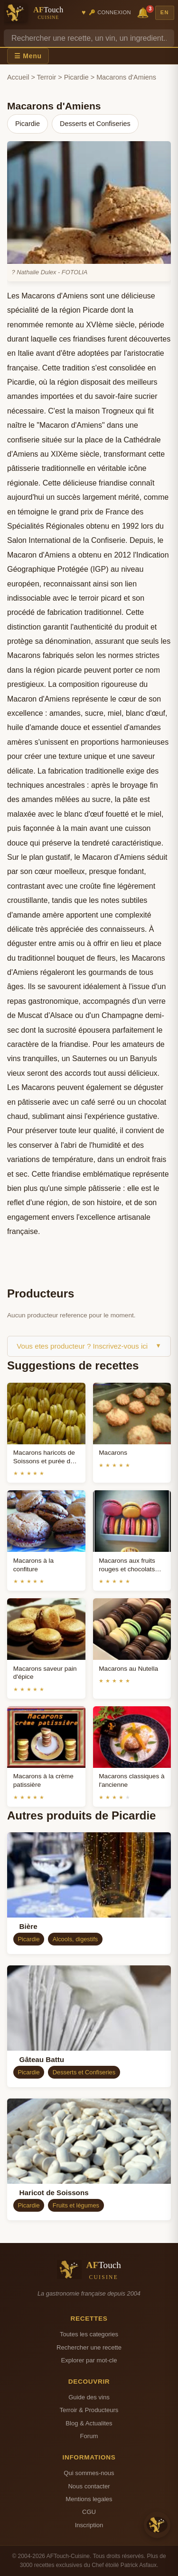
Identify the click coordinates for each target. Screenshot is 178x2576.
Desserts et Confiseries (95, 123)
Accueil (18, 77)
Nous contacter (89, 2486)
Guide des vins (89, 2397)
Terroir (46, 77)
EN (164, 12)
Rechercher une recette (89, 2347)
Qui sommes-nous (89, 2473)
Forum (89, 2436)
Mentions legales (89, 2499)
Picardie (76, 77)
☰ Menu (28, 56)
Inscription (89, 2525)
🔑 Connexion (110, 12)
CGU (89, 2511)
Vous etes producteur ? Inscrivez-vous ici (89, 1346)
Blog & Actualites (89, 2423)
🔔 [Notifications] (144, 12)
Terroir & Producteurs (89, 2410)
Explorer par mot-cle (89, 2360)
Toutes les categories (89, 2334)
